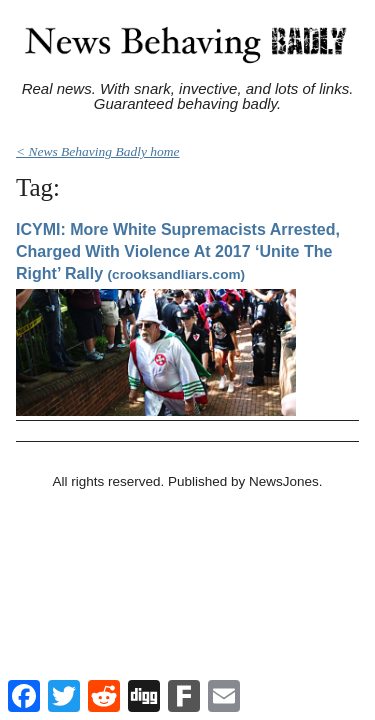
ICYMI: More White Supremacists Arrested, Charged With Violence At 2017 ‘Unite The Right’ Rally (178, 251)
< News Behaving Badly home (98, 151)
